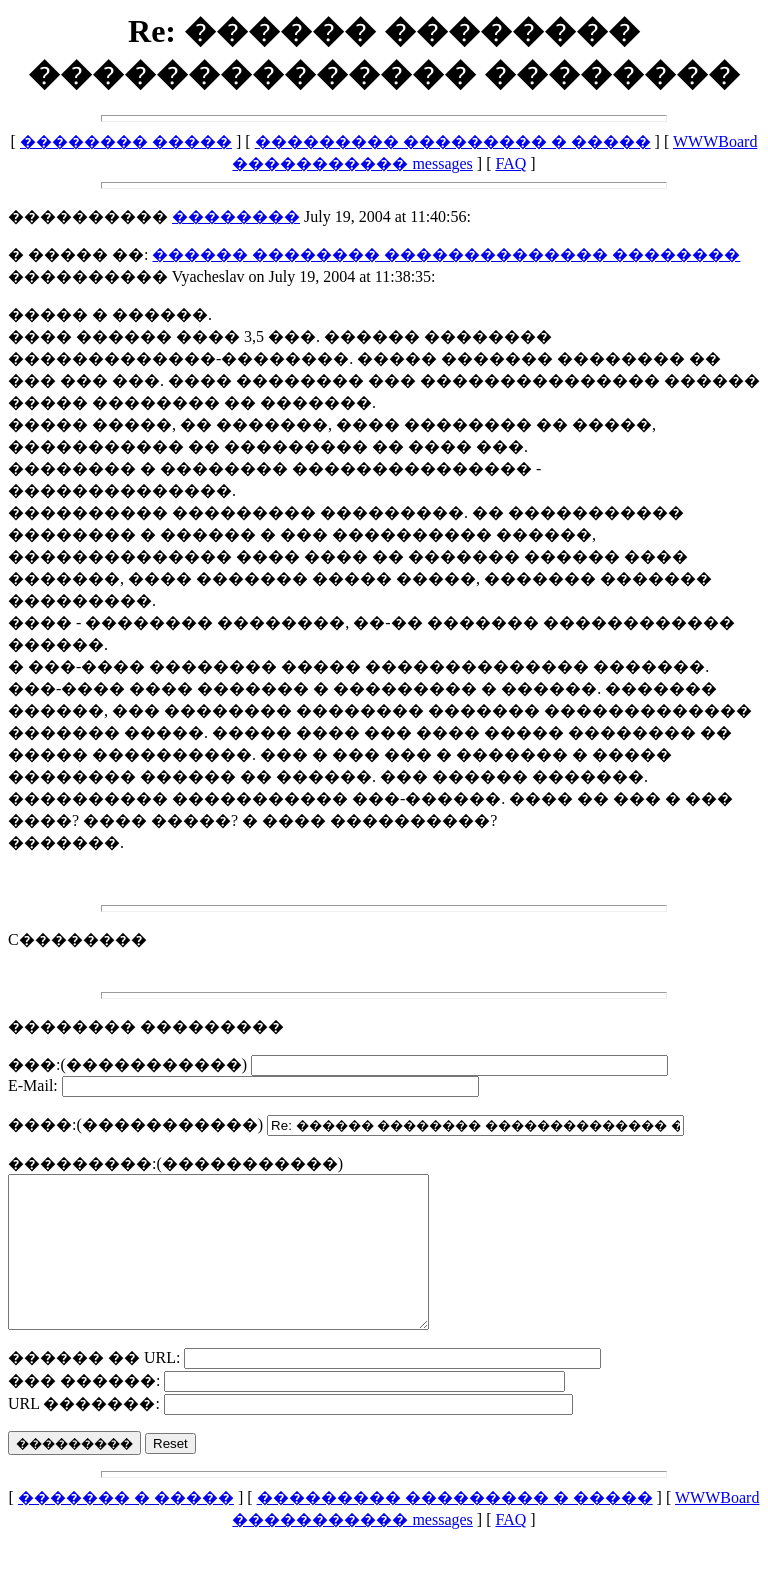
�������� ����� (126, 141)
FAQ (510, 163)
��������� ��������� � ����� (453, 141)
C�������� (77, 939)
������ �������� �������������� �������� (446, 254)
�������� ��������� (146, 1026)
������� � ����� (126, 1527)
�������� (236, 216)
